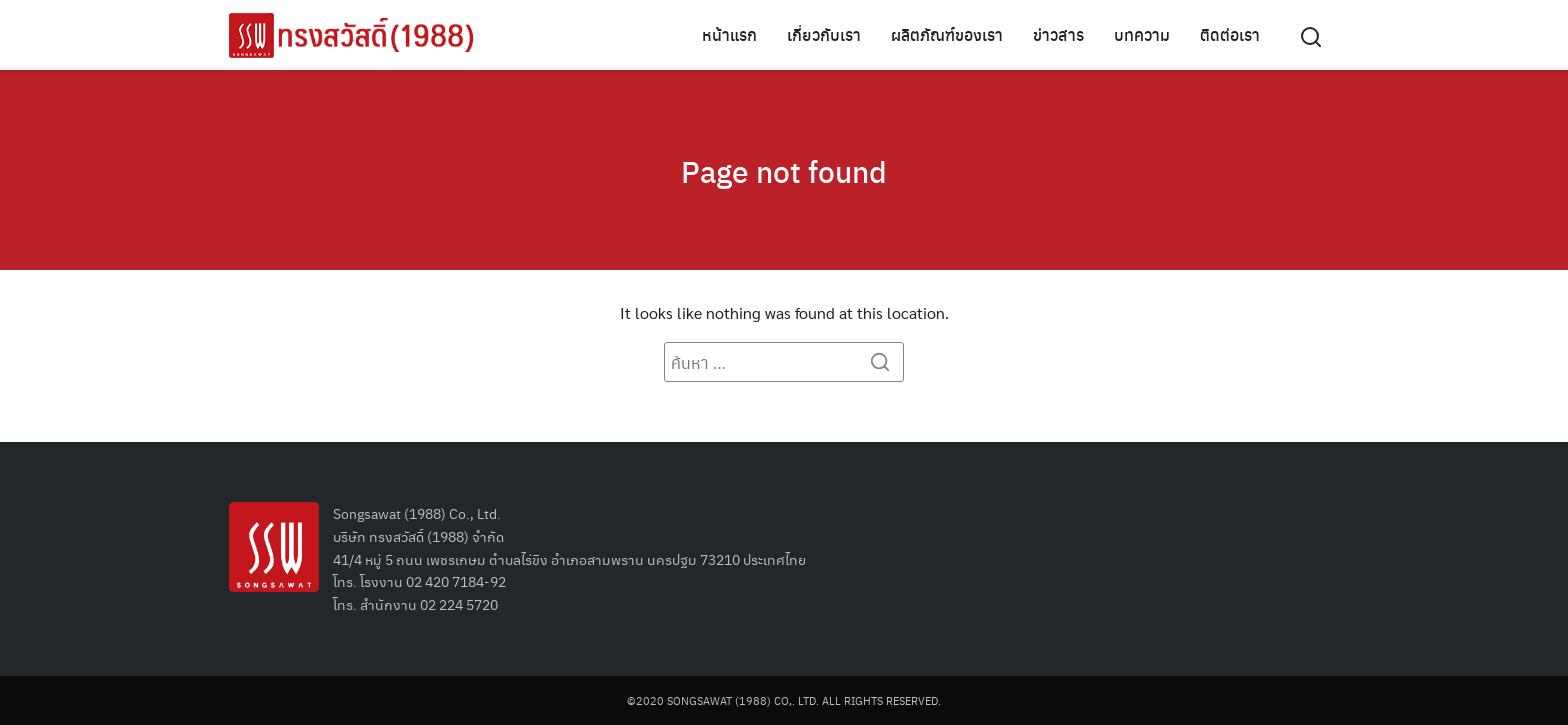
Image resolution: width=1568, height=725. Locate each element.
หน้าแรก (729, 34)
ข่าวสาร (1058, 34)
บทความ (1142, 34)
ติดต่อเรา (1230, 34)
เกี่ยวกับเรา (824, 34)
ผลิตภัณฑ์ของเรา (947, 34)
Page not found (784, 170)
